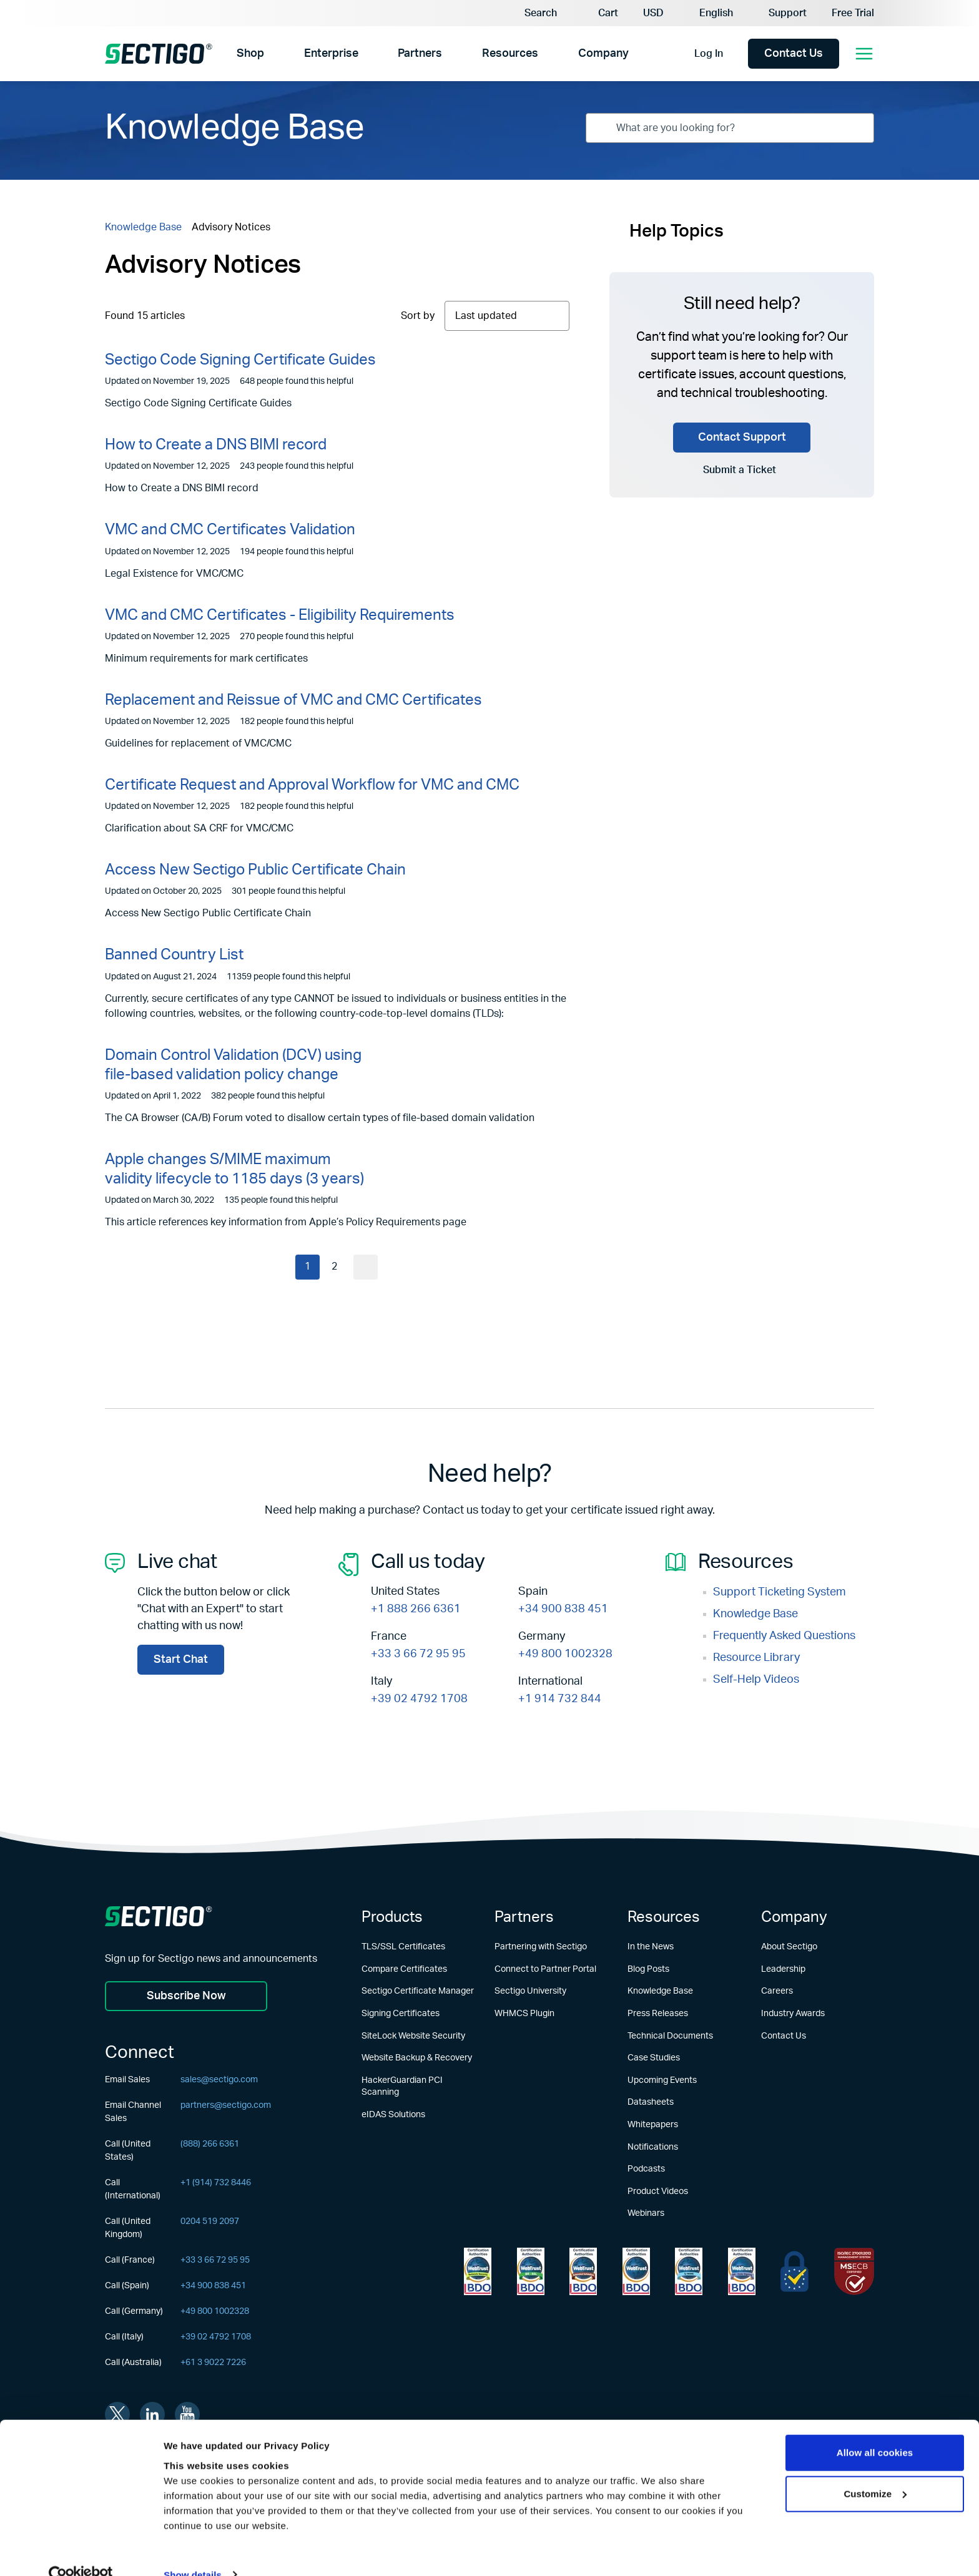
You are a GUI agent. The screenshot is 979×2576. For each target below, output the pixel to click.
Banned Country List (174, 955)
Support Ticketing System (779, 1592)
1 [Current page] (307, 1267)
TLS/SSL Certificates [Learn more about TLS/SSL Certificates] (403, 1946)
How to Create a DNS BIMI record (216, 445)
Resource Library (756, 1657)
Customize (875, 2470)
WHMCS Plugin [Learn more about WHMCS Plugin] (524, 2013)
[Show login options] (735, 53)
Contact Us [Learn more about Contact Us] (783, 2036)
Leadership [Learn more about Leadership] (783, 1969)
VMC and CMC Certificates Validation (230, 529)
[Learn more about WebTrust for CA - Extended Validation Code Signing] (636, 2271)
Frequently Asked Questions (784, 1636)
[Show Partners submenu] (453, 53)
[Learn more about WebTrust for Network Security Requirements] (477, 2271)
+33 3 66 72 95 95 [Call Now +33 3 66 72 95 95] (418, 1654)
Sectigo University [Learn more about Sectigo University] (530, 1991)
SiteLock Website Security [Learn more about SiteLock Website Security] (413, 2036)
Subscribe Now (186, 1996)
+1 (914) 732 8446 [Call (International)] (215, 2183)
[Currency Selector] (659, 13)
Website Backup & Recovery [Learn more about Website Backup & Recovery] (417, 2058)
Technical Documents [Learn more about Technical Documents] (670, 2036)
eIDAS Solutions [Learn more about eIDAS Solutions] (393, 2114)
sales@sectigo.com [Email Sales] (219, 2080)
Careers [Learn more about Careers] (777, 1991)
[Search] (531, 13)
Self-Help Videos (756, 1679)
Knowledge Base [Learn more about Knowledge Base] (660, 1991)
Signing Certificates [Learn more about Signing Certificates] (401, 2013)
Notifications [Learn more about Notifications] (652, 2147)
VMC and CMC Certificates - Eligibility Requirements (280, 615)
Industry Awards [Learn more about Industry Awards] (793, 2013)
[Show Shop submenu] (273, 53)
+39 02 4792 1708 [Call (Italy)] (215, 2337)
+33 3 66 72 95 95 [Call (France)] (215, 2260)
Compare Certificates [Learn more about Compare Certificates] (404, 1969)
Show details (193, 2551)
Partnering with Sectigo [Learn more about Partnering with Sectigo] (540, 1946)
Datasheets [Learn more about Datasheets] (650, 2102)
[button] (600, 13)
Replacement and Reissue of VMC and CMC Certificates (293, 700)
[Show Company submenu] (641, 53)
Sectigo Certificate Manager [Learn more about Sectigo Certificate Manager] (418, 1991)
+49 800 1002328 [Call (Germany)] (214, 2312)
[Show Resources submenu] (550, 53)
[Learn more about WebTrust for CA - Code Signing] (741, 2271)
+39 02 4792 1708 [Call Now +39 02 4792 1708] (419, 1699)
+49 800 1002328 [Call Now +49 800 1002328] (565, 1654)
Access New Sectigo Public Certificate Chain (255, 870)
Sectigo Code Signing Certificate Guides (240, 360)
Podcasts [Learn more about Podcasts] (646, 2169)
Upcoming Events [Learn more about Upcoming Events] (662, 2080)
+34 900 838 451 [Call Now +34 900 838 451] (563, 1609)
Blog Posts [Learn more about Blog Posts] (648, 1969)
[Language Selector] (721, 13)
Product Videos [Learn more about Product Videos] (657, 2191)
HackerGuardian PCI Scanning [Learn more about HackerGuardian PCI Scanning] (402, 2086)
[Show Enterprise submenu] (368, 53)
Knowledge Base (143, 227)
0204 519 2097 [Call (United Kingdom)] (209, 2222)
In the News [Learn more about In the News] (650, 1946)
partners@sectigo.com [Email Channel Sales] (225, 2106)
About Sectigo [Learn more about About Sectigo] (789, 1946)
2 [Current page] (334, 1267)
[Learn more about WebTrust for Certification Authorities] (530, 2271)
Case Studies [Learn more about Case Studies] (653, 2058)
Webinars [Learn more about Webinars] (645, 2213)
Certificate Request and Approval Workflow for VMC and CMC (312, 785)
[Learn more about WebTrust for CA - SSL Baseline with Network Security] (688, 2271)
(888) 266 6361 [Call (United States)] (209, 2144)
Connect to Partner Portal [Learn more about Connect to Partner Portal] (545, 1969)
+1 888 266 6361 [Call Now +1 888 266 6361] (416, 1609)
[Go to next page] (366, 1267)
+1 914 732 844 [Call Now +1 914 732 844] (559, 1699)
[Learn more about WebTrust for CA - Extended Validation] (583, 2271)
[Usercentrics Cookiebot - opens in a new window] (80, 2551)
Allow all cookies (875, 2429)
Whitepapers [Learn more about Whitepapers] (652, 2124)
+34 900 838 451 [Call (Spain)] (213, 2286)
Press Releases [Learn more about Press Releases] (657, 2013)
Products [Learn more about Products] (392, 1917)
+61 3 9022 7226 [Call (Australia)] (213, 2363)
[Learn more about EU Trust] (794, 2271)
